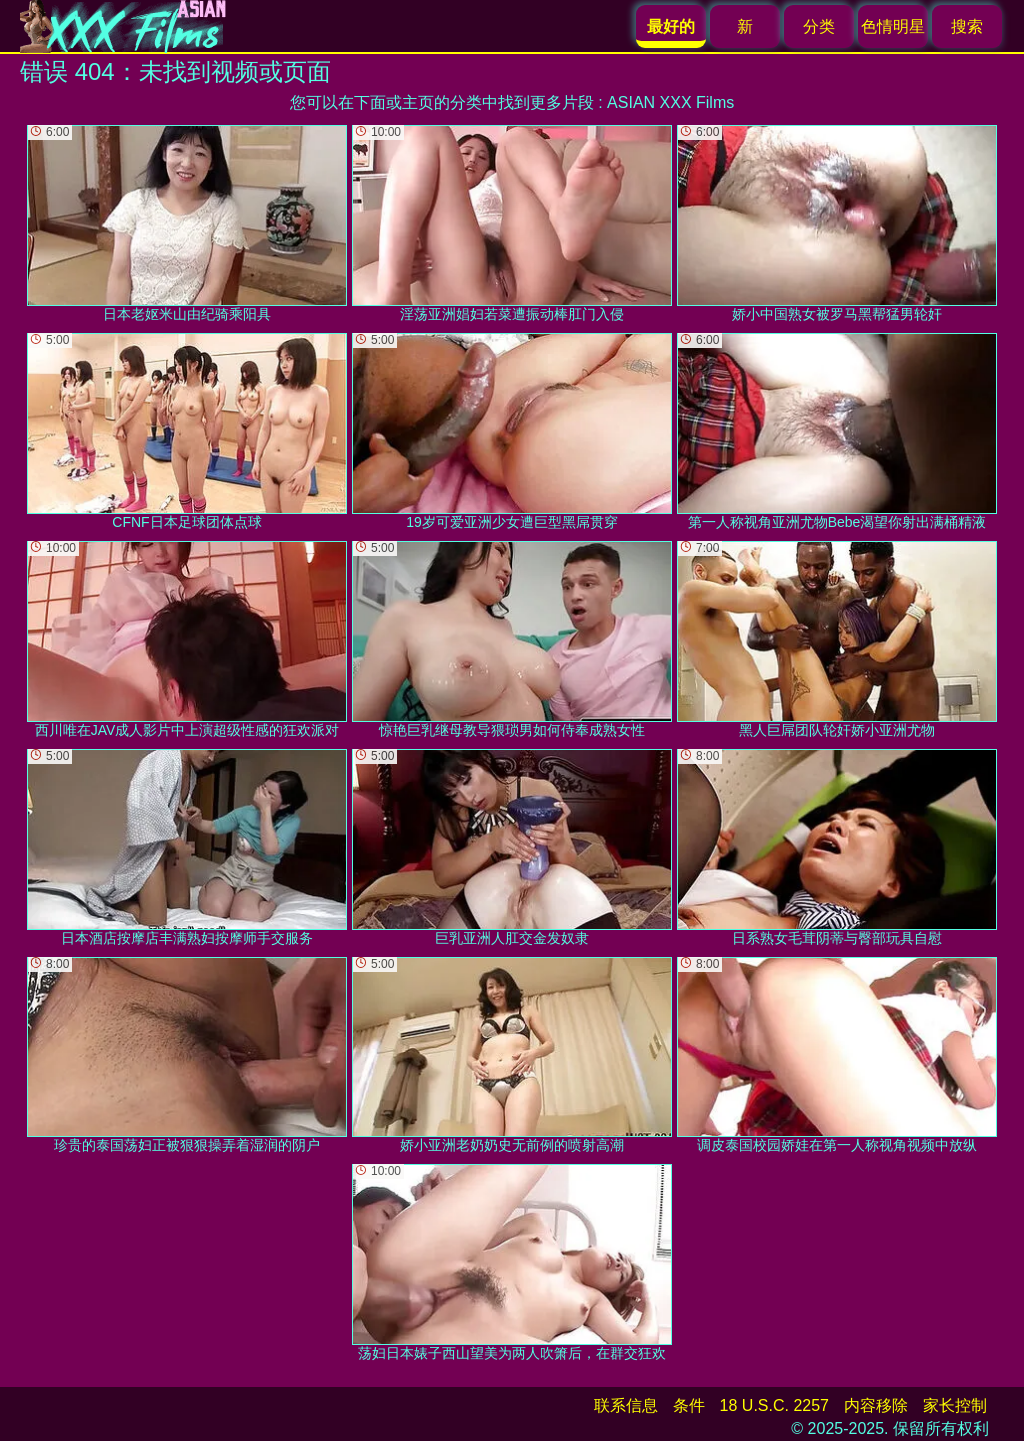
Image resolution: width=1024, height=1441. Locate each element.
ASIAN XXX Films (670, 102)
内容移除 (876, 1405)
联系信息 (626, 1405)
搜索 (967, 26)
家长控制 (955, 1405)
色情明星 (893, 26)
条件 (689, 1405)
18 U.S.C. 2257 (774, 1405)
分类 (819, 26)
